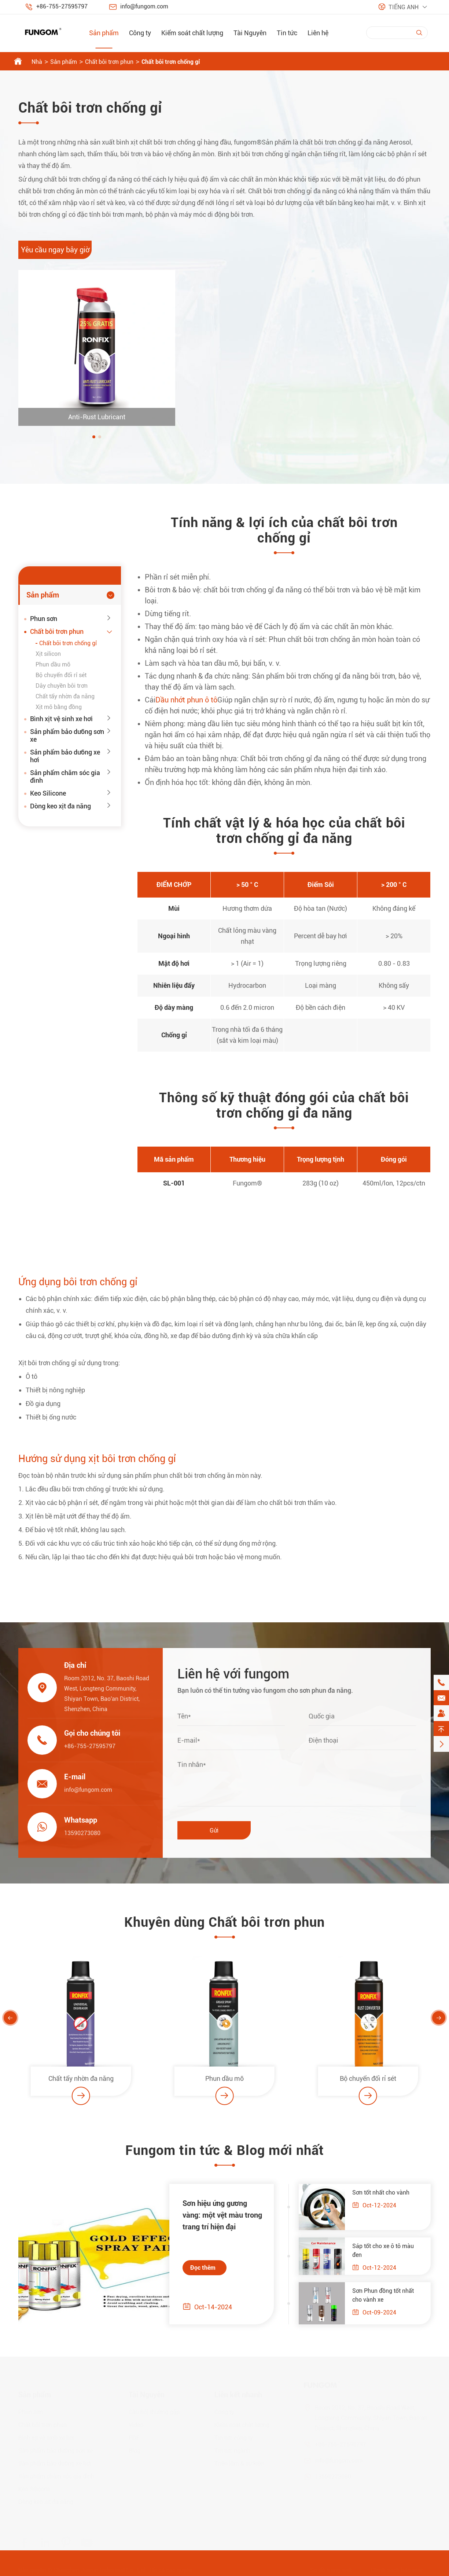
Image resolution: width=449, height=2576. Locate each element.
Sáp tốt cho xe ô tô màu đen (388, 2250)
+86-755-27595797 (62, 6)
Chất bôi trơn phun (109, 61)
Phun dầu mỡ (53, 664)
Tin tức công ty (233, 2435)
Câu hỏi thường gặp (154, 2410)
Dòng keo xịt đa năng (60, 806)
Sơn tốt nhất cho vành (386, 2192)
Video (136, 2422)
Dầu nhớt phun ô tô (191, 699)
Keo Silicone (48, 793)
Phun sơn (43, 618)
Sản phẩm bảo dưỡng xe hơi (65, 756)
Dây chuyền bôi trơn (62, 685)
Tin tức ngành (232, 2448)
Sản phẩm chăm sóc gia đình (65, 776)
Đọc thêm (197, 2267)
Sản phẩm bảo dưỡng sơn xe (67, 735)
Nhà (37, 61)
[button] (93, 436)
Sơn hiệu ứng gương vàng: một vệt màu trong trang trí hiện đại (217, 2215)
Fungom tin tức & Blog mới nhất (224, 2155)
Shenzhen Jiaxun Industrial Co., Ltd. (100, 2568)
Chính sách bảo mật (397, 2568)
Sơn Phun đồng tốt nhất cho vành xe (388, 2295)
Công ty (140, 33)
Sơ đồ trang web (331, 2568)
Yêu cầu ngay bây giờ (55, 249)
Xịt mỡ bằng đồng (59, 707)
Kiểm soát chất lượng (192, 33)
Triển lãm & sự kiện (239, 2461)
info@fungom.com (144, 6)
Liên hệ (318, 33)
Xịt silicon (48, 653)
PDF (134, 2435)
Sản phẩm (104, 33)
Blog (134, 2448)
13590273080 (77, 1833)
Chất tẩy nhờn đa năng (65, 696)
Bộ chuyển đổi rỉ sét (61, 675)
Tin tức (287, 33)
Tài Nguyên (249, 33)
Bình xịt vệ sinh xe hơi (61, 719)
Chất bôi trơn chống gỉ (170, 61)
